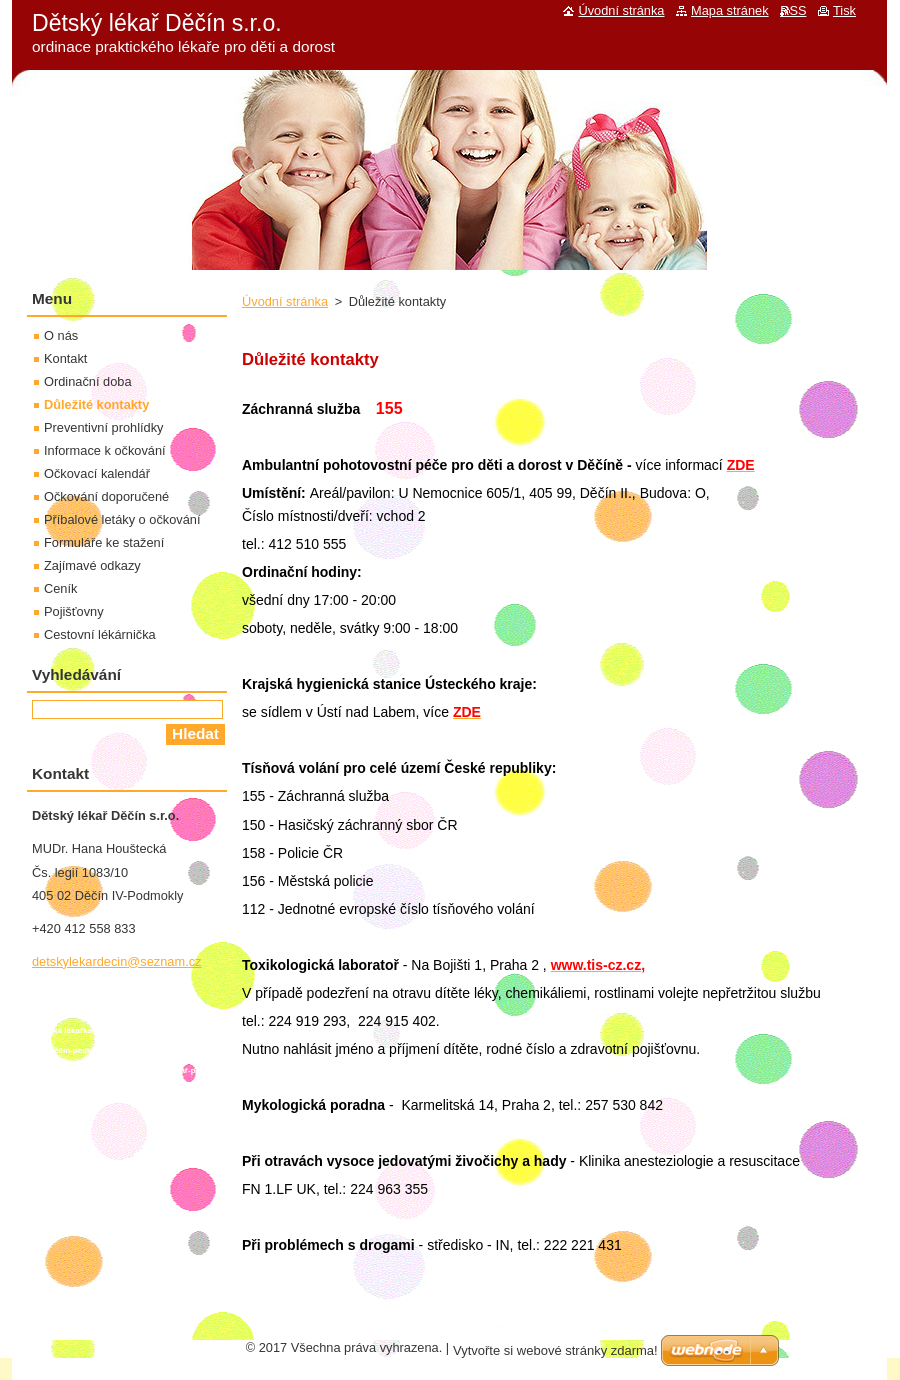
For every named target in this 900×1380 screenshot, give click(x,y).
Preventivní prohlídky (104, 427)
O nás (61, 335)
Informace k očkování (105, 450)
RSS (793, 10)
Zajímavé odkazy (92, 565)
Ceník (60, 588)
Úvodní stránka (285, 301)
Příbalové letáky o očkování (122, 519)
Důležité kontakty (96, 404)
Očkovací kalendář (97, 473)
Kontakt (65, 358)
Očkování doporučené (106, 496)
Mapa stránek (730, 10)
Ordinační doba (88, 381)
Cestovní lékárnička (100, 634)
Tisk (844, 10)
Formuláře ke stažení (104, 542)
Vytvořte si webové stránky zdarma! (555, 1350)
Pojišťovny (74, 611)
